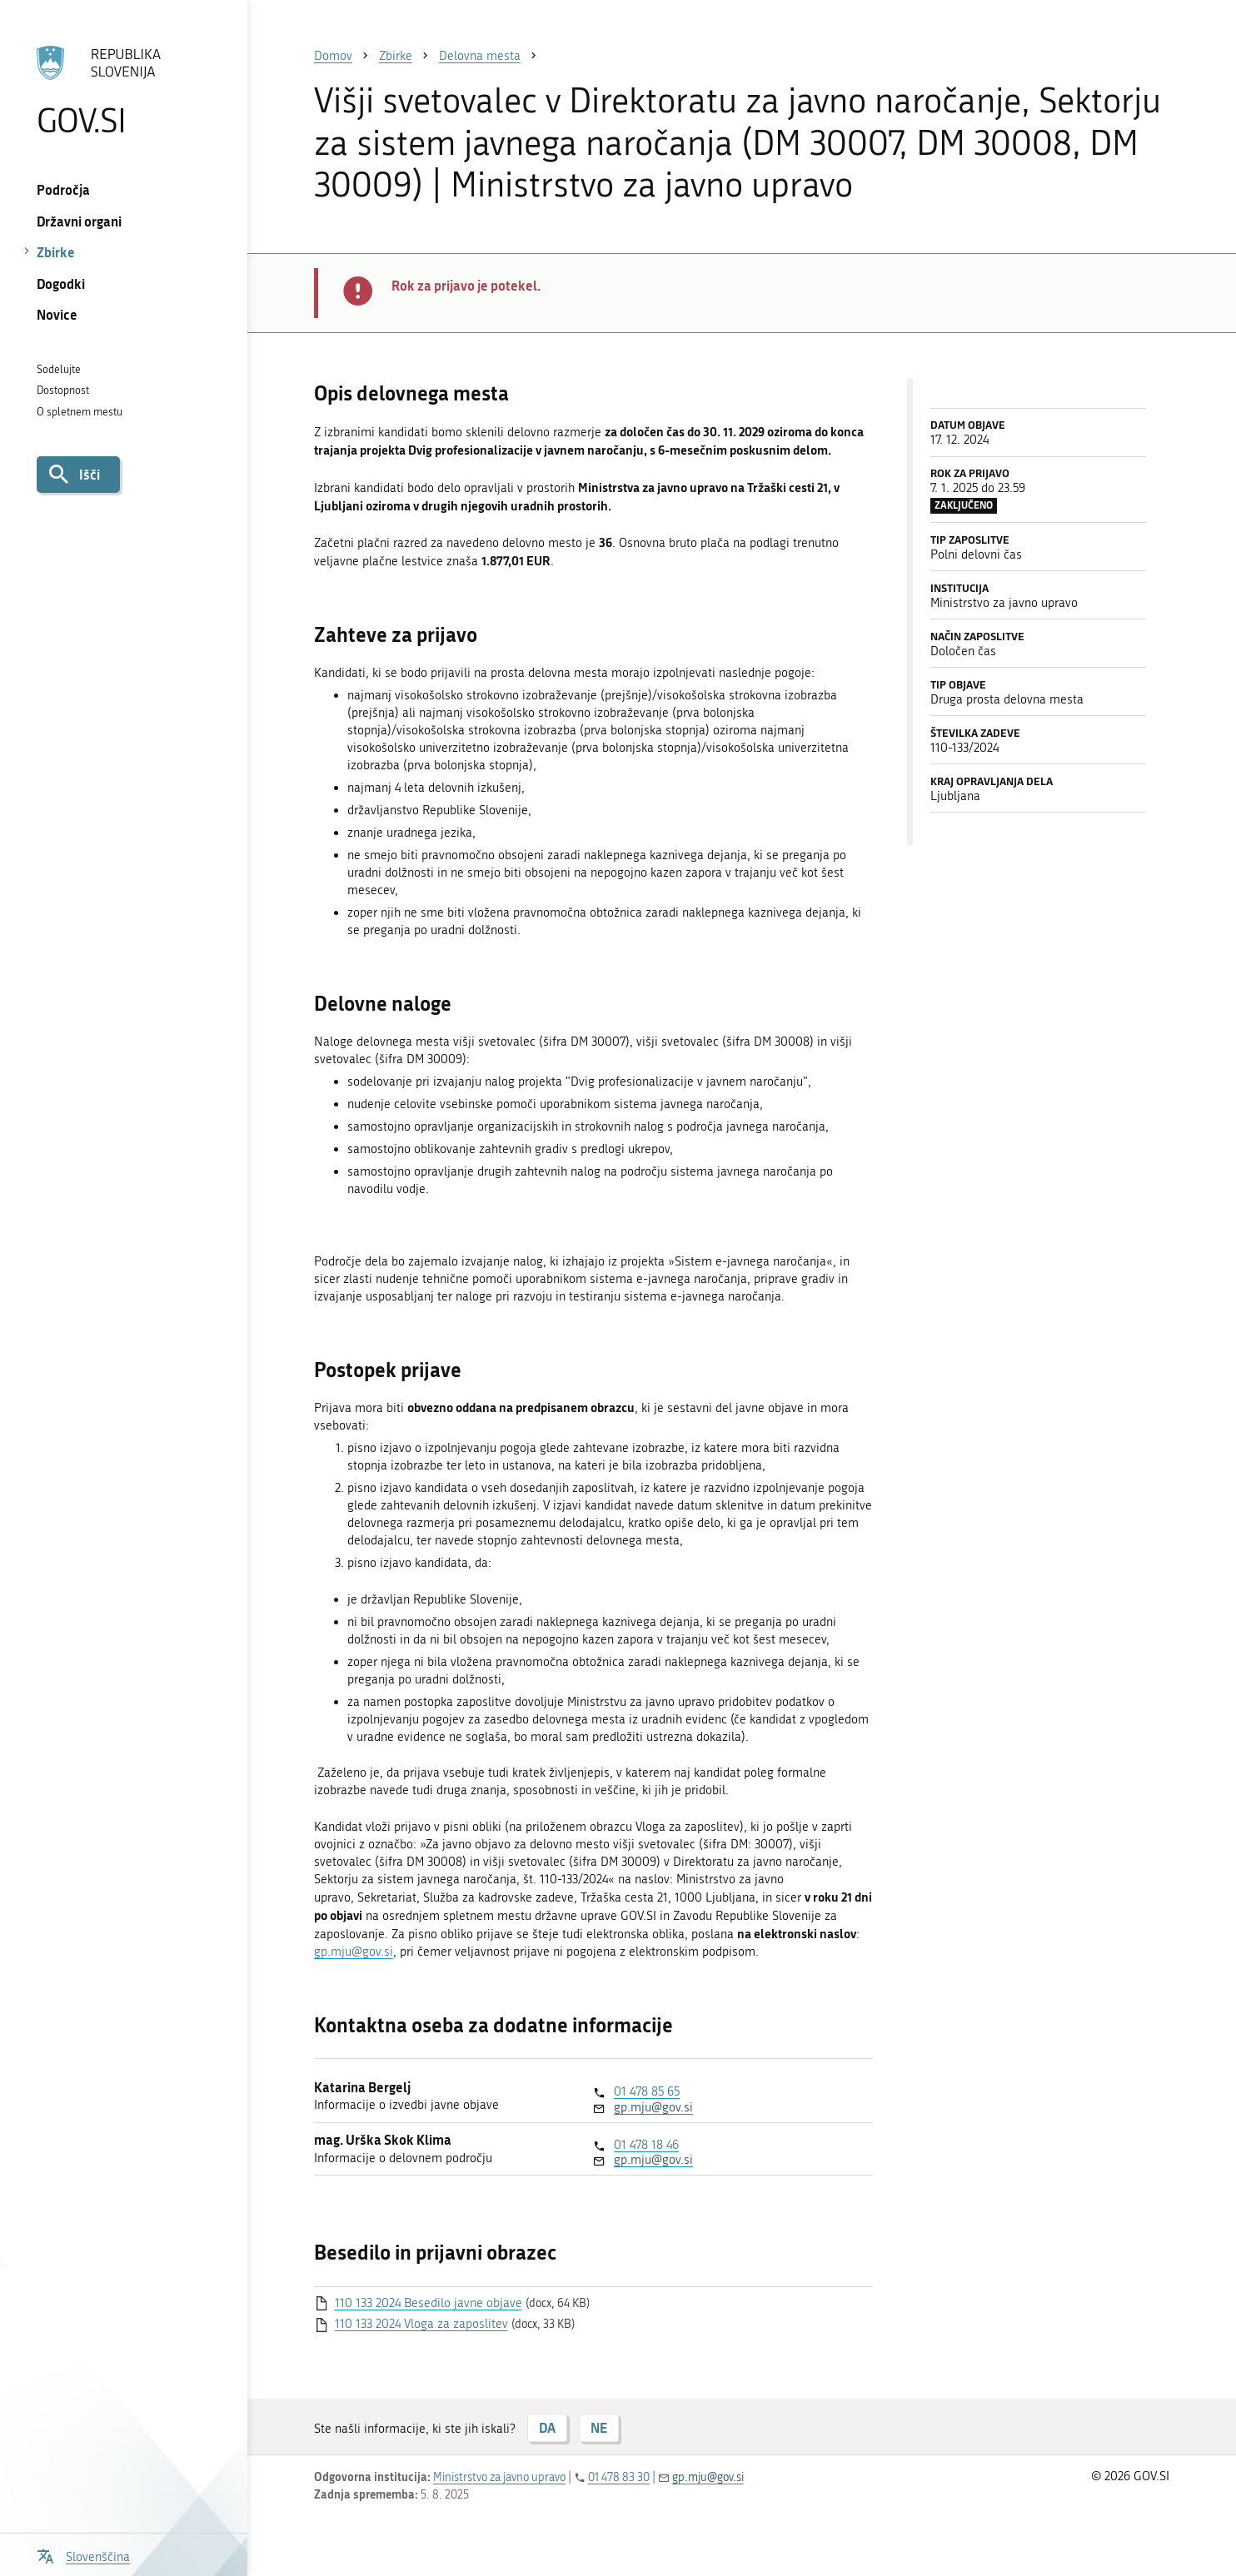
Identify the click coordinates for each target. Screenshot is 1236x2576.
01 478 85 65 (647, 2091)
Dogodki (61, 283)
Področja (63, 189)
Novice (57, 314)
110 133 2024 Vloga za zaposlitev (421, 2323)
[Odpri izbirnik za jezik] (83, 2555)
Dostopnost (63, 390)
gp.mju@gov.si (353, 1951)
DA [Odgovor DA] (547, 2427)
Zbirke (56, 251)
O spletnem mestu (79, 411)
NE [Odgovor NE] (599, 2427)
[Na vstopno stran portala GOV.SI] (124, 91)
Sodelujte (59, 369)
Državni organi (79, 221)
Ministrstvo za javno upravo (499, 2477)
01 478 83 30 (619, 2477)
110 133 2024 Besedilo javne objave (428, 2302)
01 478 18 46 (646, 2144)
